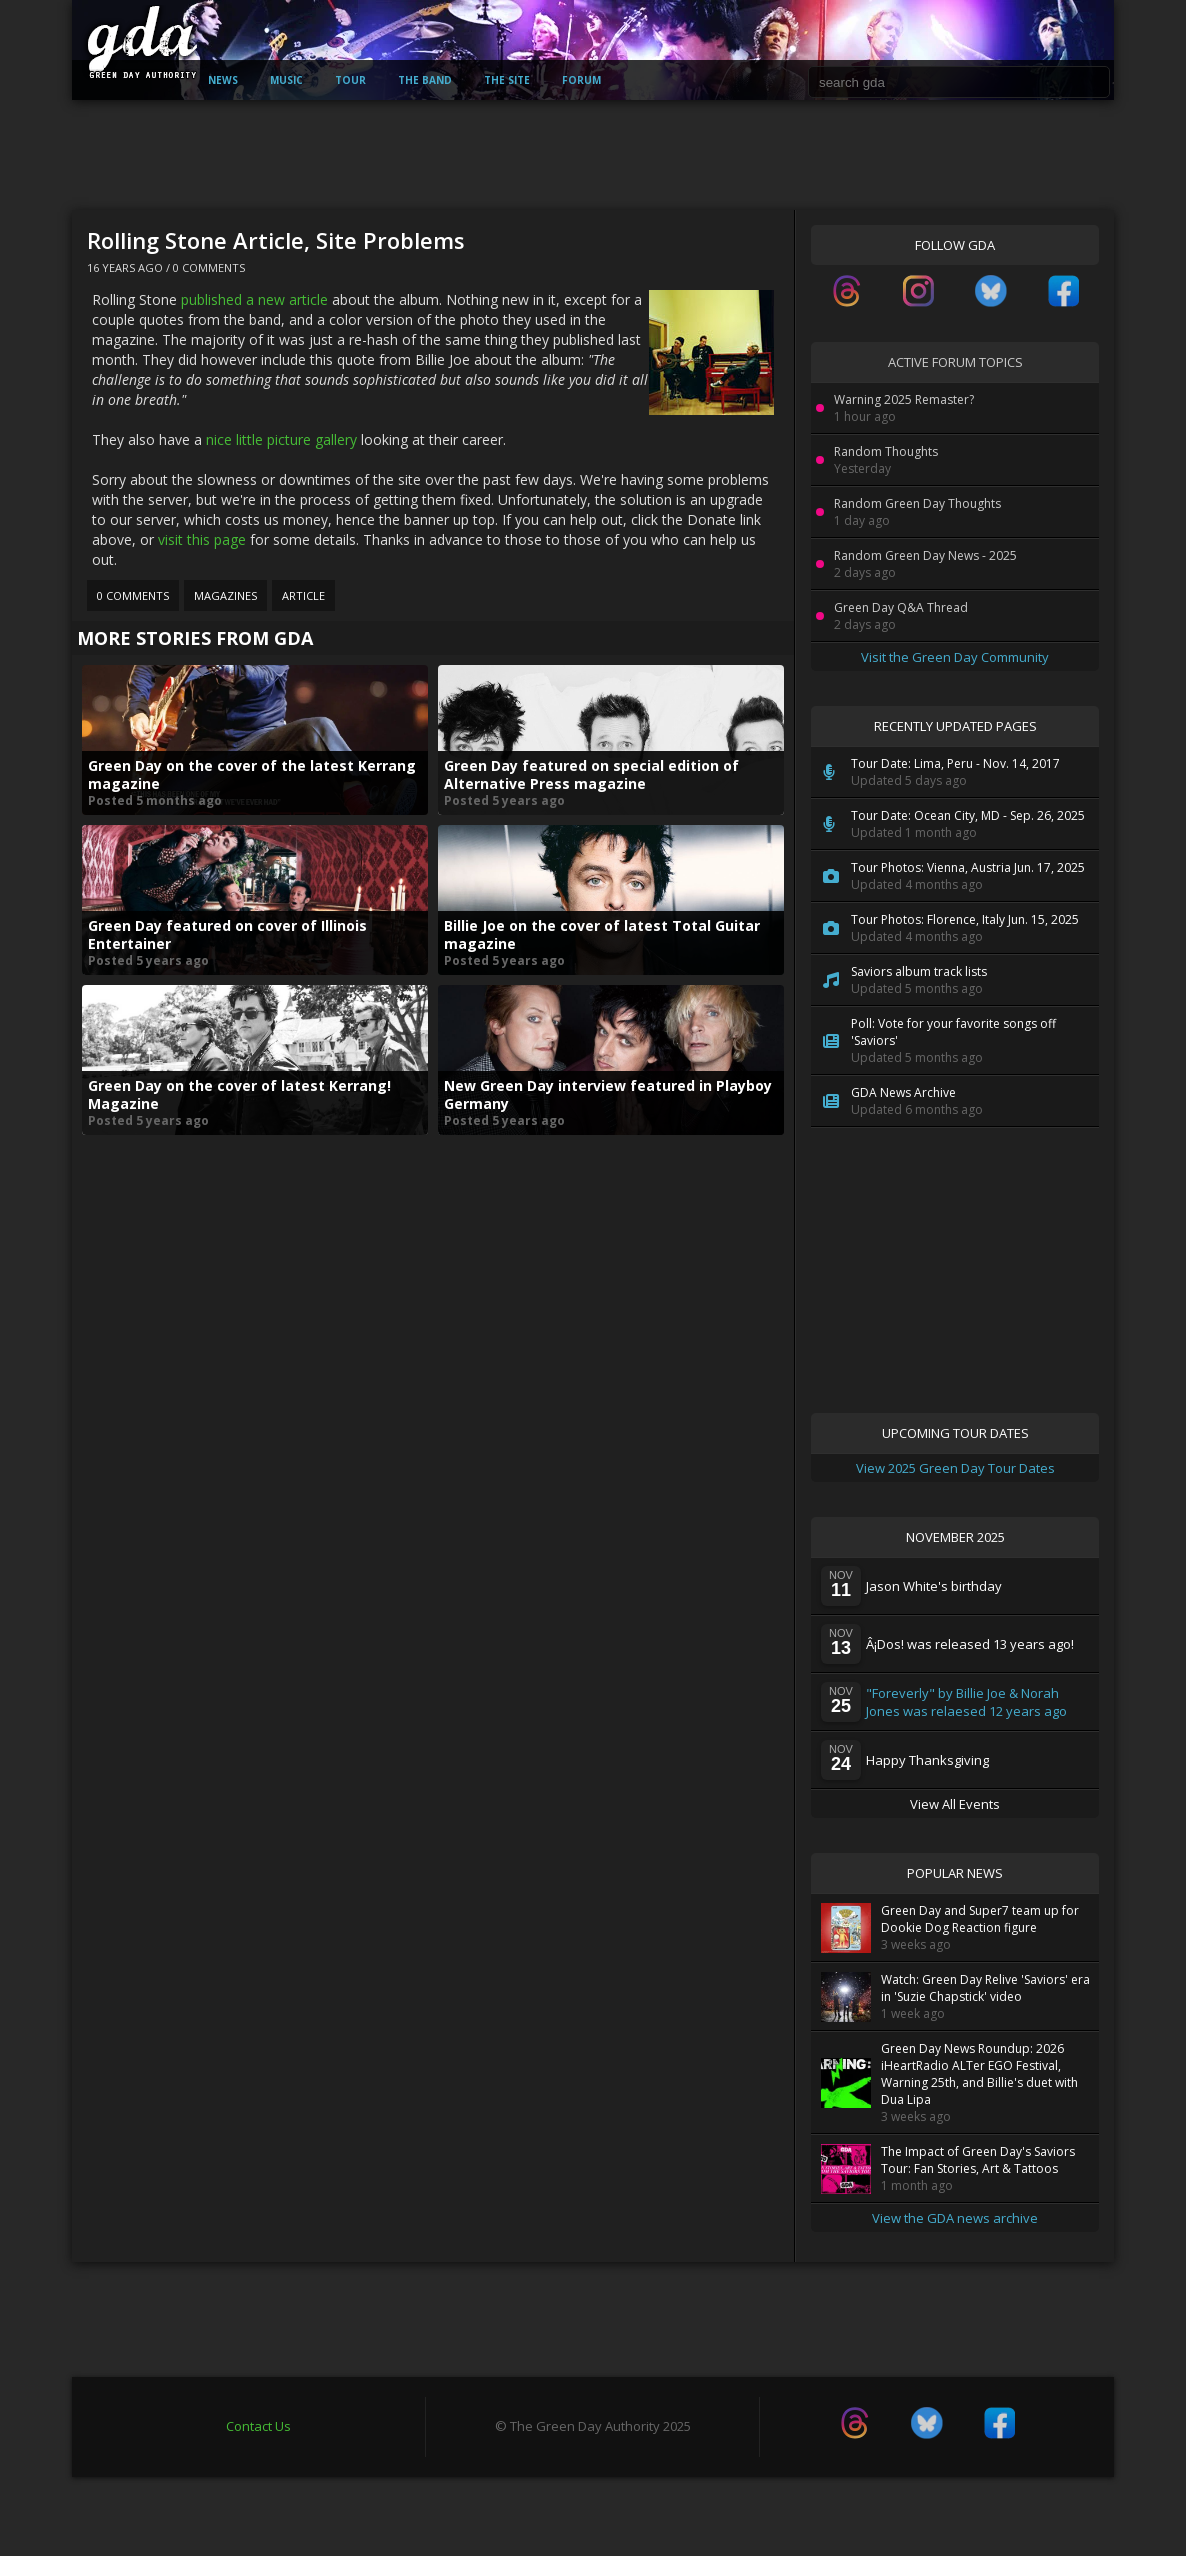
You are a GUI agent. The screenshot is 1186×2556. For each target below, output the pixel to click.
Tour (350, 80)
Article (303, 595)
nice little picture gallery (281, 439)
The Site (507, 80)
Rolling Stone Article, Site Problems (276, 240)
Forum (581, 80)
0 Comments (209, 267)
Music (286, 80)
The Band (425, 80)
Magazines (225, 595)
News (223, 80)
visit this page (202, 539)
